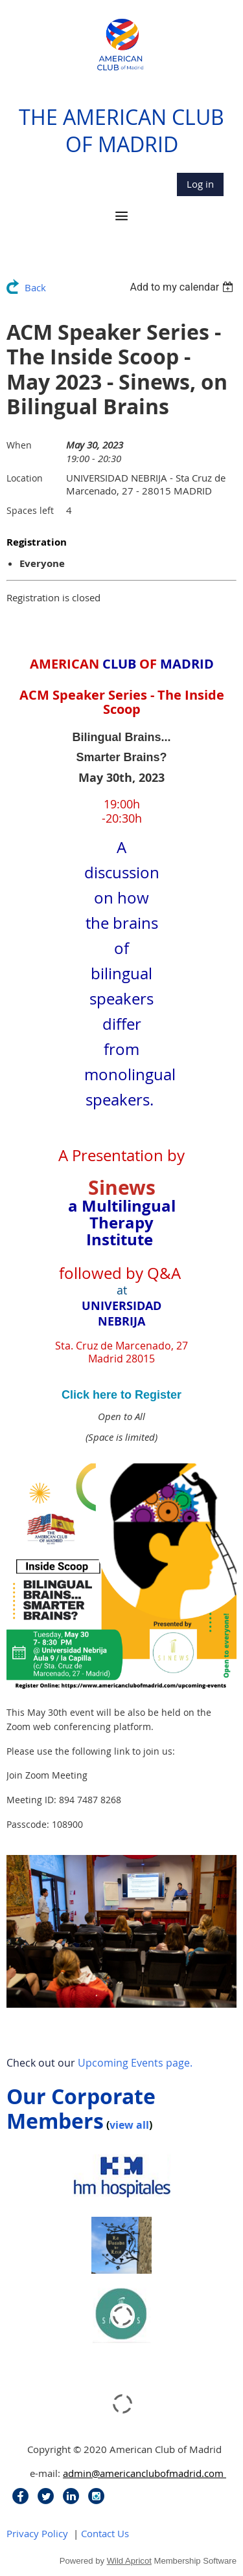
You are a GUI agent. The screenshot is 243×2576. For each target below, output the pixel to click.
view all (129, 2125)
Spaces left (30, 510)
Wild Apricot (129, 2561)
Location (24, 478)
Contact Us (105, 2533)
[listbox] (183, 287)
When (19, 445)
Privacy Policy (37, 2533)
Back (35, 287)
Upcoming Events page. (135, 2063)
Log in (200, 183)
